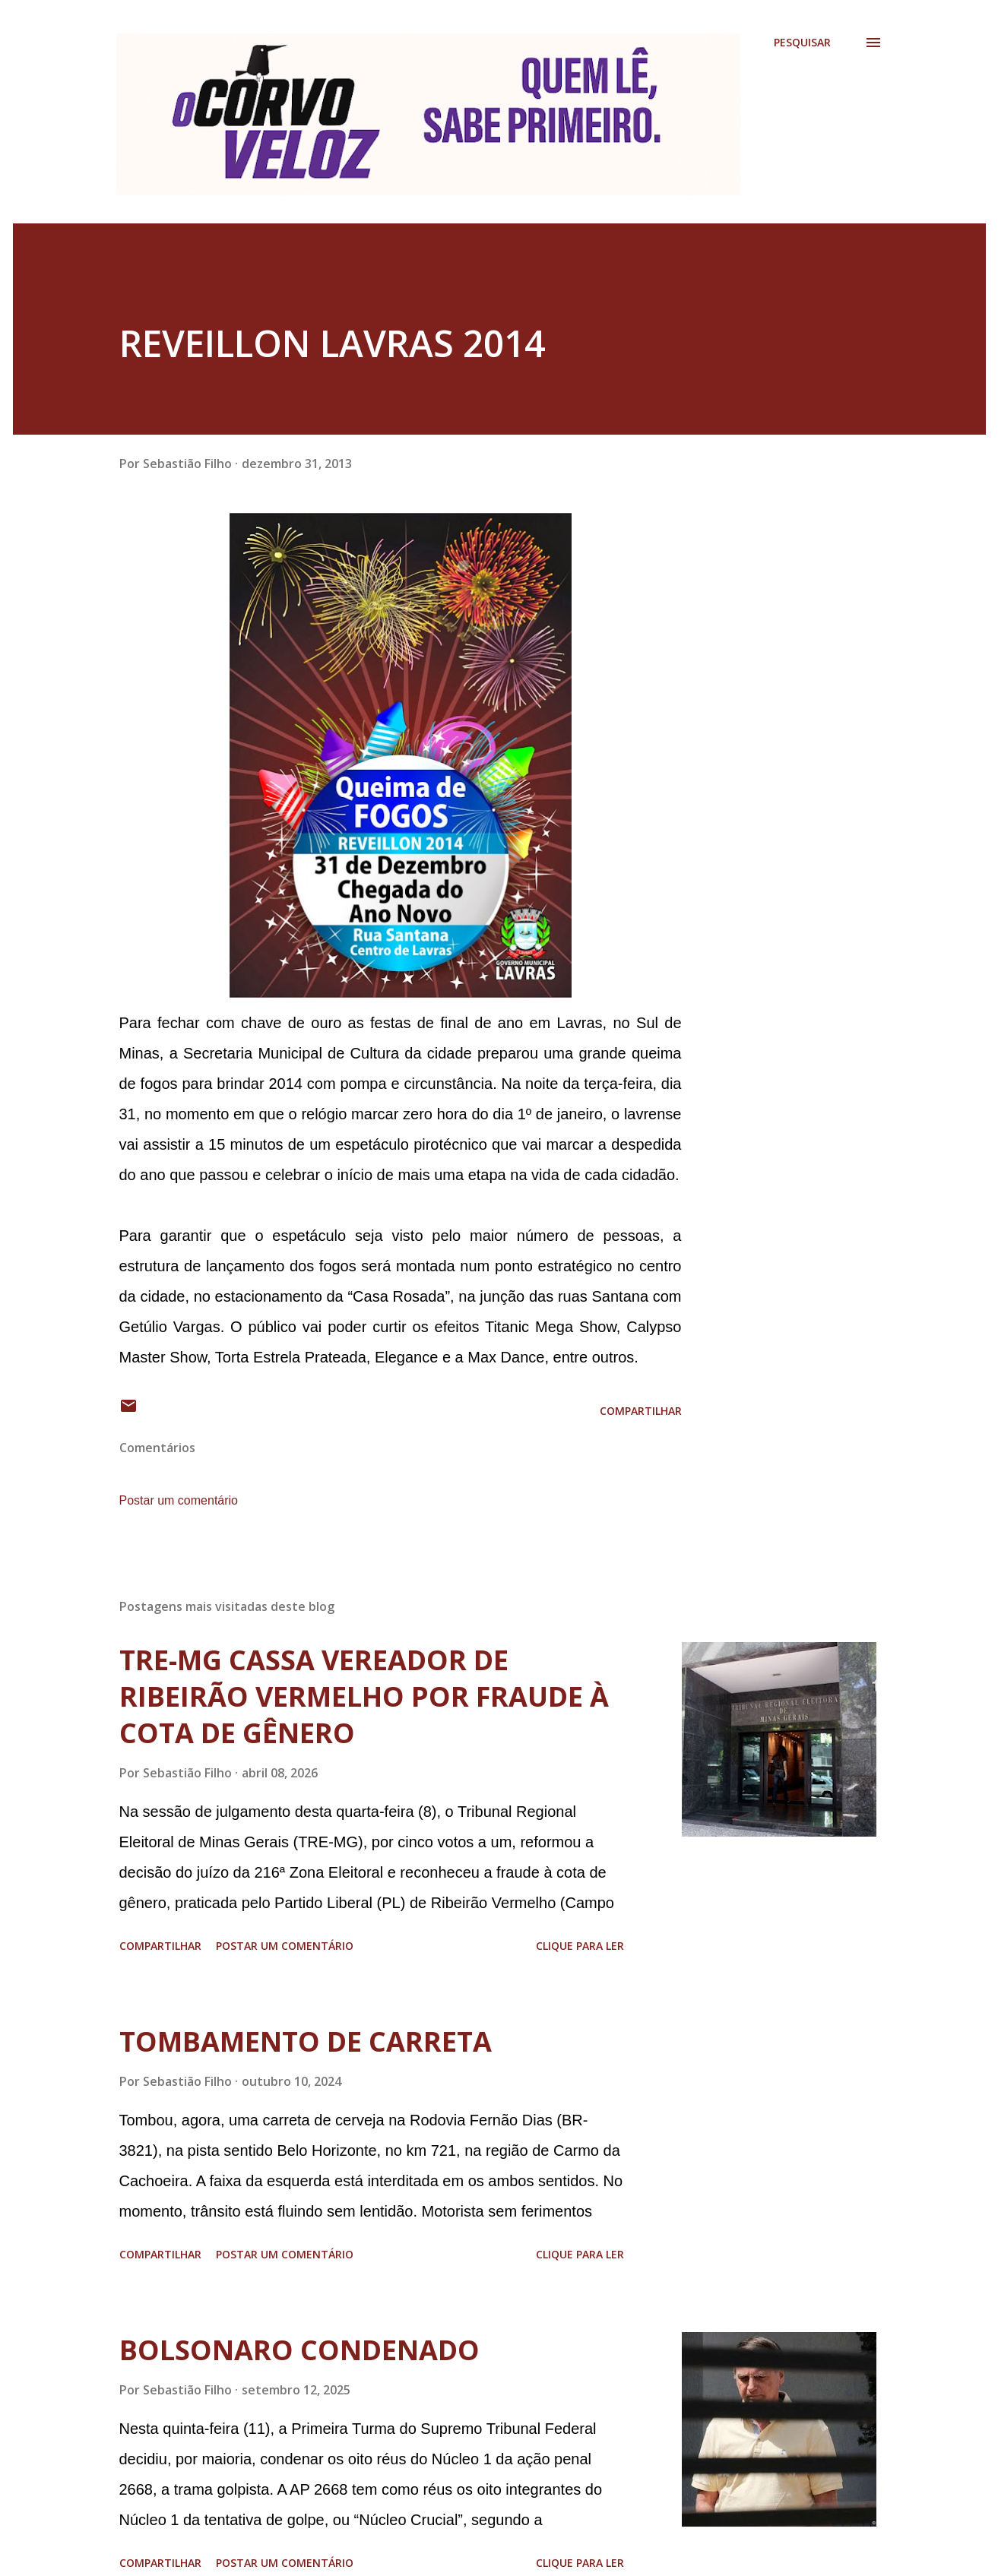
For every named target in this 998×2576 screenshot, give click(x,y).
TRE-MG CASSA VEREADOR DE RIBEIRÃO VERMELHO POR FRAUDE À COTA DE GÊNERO (364, 1696)
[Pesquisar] (802, 42)
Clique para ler (580, 1945)
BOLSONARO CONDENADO (299, 2350)
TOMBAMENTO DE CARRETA (305, 2041)
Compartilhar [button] (641, 1411)
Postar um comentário (179, 1500)
